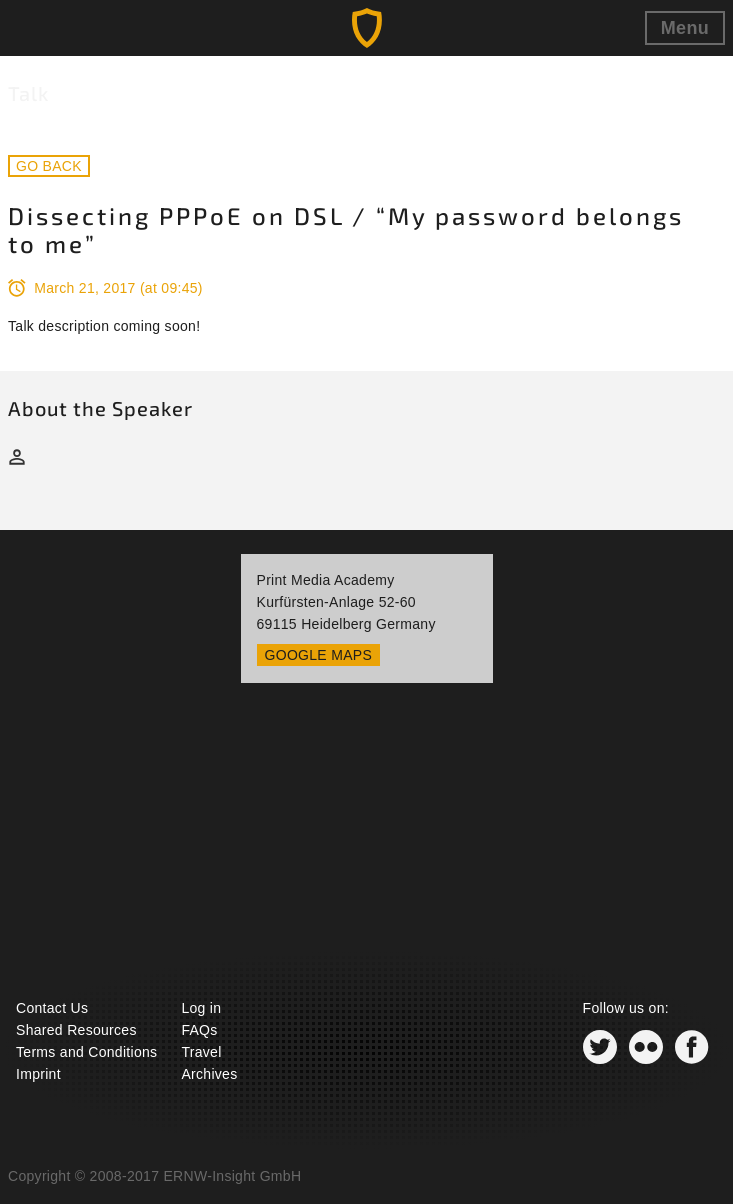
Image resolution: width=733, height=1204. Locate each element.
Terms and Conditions (86, 1052)
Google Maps (319, 655)
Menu (685, 28)
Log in (201, 1008)
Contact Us (52, 1008)
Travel (201, 1052)
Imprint (38, 1074)
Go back (49, 166)
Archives (209, 1074)
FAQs (199, 1030)
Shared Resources (76, 1030)
